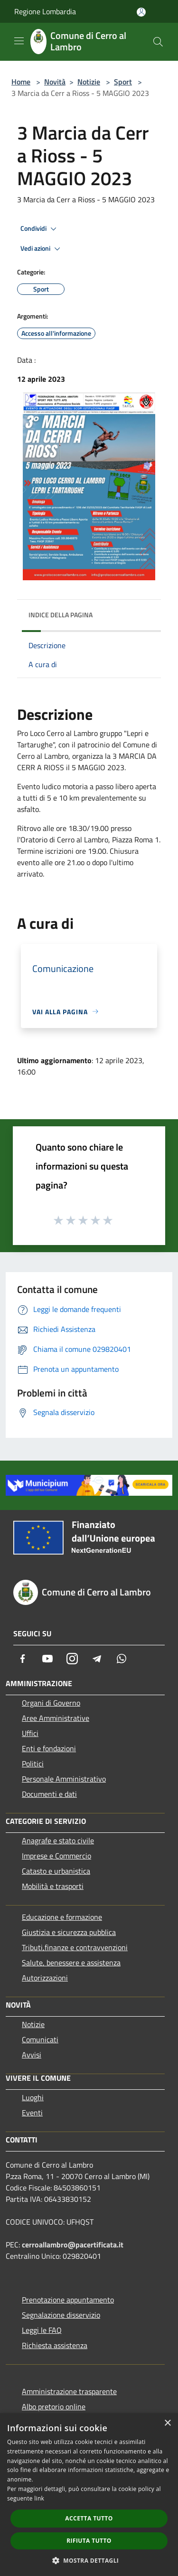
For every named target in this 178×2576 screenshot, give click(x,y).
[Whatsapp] (121, 1658)
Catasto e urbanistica (56, 1871)
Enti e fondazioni (49, 1748)
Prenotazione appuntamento (68, 2299)
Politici (33, 1763)
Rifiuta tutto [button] (89, 2541)
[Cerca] (158, 41)
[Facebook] (22, 1658)
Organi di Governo (51, 1702)
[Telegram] (96, 1658)
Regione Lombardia (45, 11)
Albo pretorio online (53, 2406)
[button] (89, 2560)
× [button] (167, 2423)
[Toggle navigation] (19, 41)
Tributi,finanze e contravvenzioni (75, 1947)
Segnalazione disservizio (61, 2315)
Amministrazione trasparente (69, 2391)
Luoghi (33, 2097)
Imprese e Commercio (56, 1855)
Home (20, 81)
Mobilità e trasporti (53, 1886)
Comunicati (40, 2039)
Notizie (88, 81)
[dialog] (89, 2494)
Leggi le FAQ (42, 2330)
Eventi (32, 2112)
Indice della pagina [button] (60, 615)
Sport (123, 81)
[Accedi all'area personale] (141, 12)
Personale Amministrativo (64, 1778)
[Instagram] (72, 1658)
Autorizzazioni (45, 1977)
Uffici (30, 1733)
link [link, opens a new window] (39, 2498)
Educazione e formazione (62, 1917)
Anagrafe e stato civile (58, 1840)
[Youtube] (47, 1658)
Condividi (39, 229)
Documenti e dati (49, 1794)
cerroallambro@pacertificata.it (72, 2244)
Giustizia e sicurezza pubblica (69, 1932)
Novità (55, 81)
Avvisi (31, 2054)
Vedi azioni (41, 249)
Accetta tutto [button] (88, 2518)
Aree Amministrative (55, 1718)
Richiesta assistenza (54, 2345)
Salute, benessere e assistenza (71, 1962)
